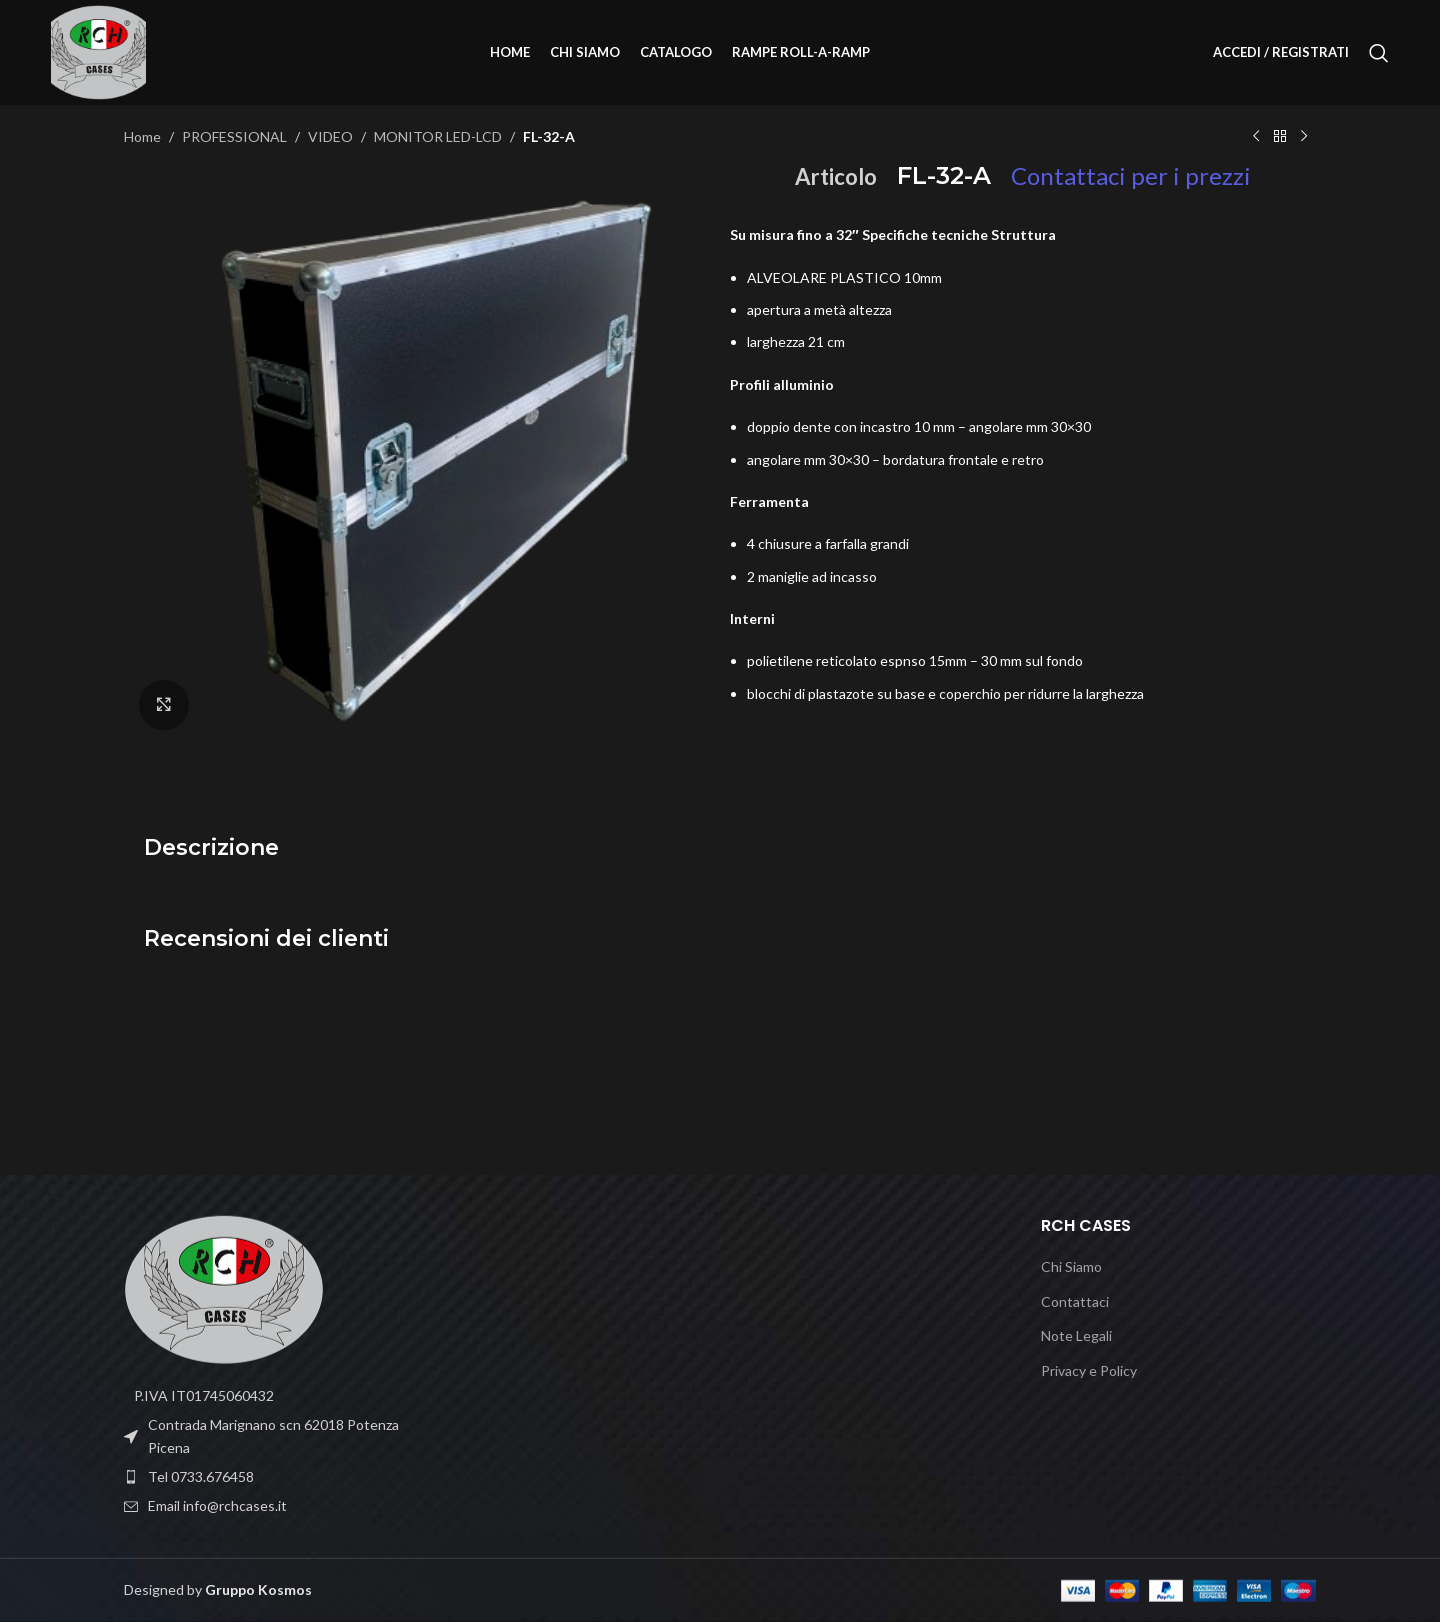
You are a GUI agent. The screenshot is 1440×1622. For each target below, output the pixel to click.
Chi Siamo (1071, 1266)
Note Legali (1076, 1335)
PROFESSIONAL (234, 136)
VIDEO (330, 136)
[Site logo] (98, 50)
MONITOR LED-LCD (438, 136)
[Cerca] (1379, 53)
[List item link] (262, 1477)
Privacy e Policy (1089, 1370)
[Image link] (224, 1287)
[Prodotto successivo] (1304, 137)
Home (142, 136)
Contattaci (1075, 1301)
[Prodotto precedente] (1256, 137)
